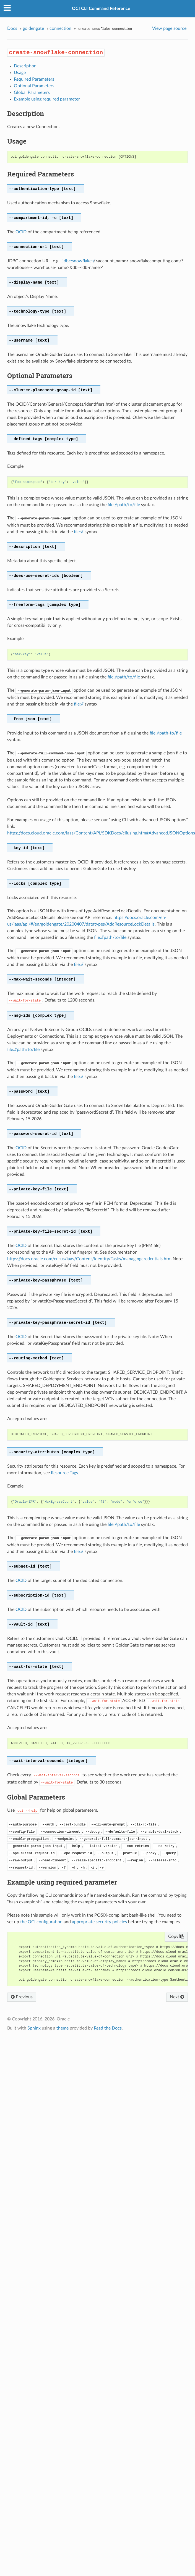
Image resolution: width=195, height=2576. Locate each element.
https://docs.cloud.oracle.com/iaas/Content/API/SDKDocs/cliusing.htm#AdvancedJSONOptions (101, 833)
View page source (169, 28)
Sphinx (34, 2028)
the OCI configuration (41, 1922)
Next (177, 1997)
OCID (21, 232)
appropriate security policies (99, 1922)
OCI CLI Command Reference (101, 8)
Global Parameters (32, 92)
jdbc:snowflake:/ (78, 261)
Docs (12, 28)
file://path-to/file (166, 733)
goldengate (33, 28)
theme (62, 2028)
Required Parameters (34, 79)
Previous (22, 1997)
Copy (176, 1936)
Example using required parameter (47, 99)
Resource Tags (64, 1473)
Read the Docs (108, 2028)
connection (60, 28)
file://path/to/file (124, 505)
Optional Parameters (34, 86)
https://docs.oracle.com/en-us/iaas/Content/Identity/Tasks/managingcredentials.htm (89, 1259)
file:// (79, 532)
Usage (20, 72)
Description (25, 66)
